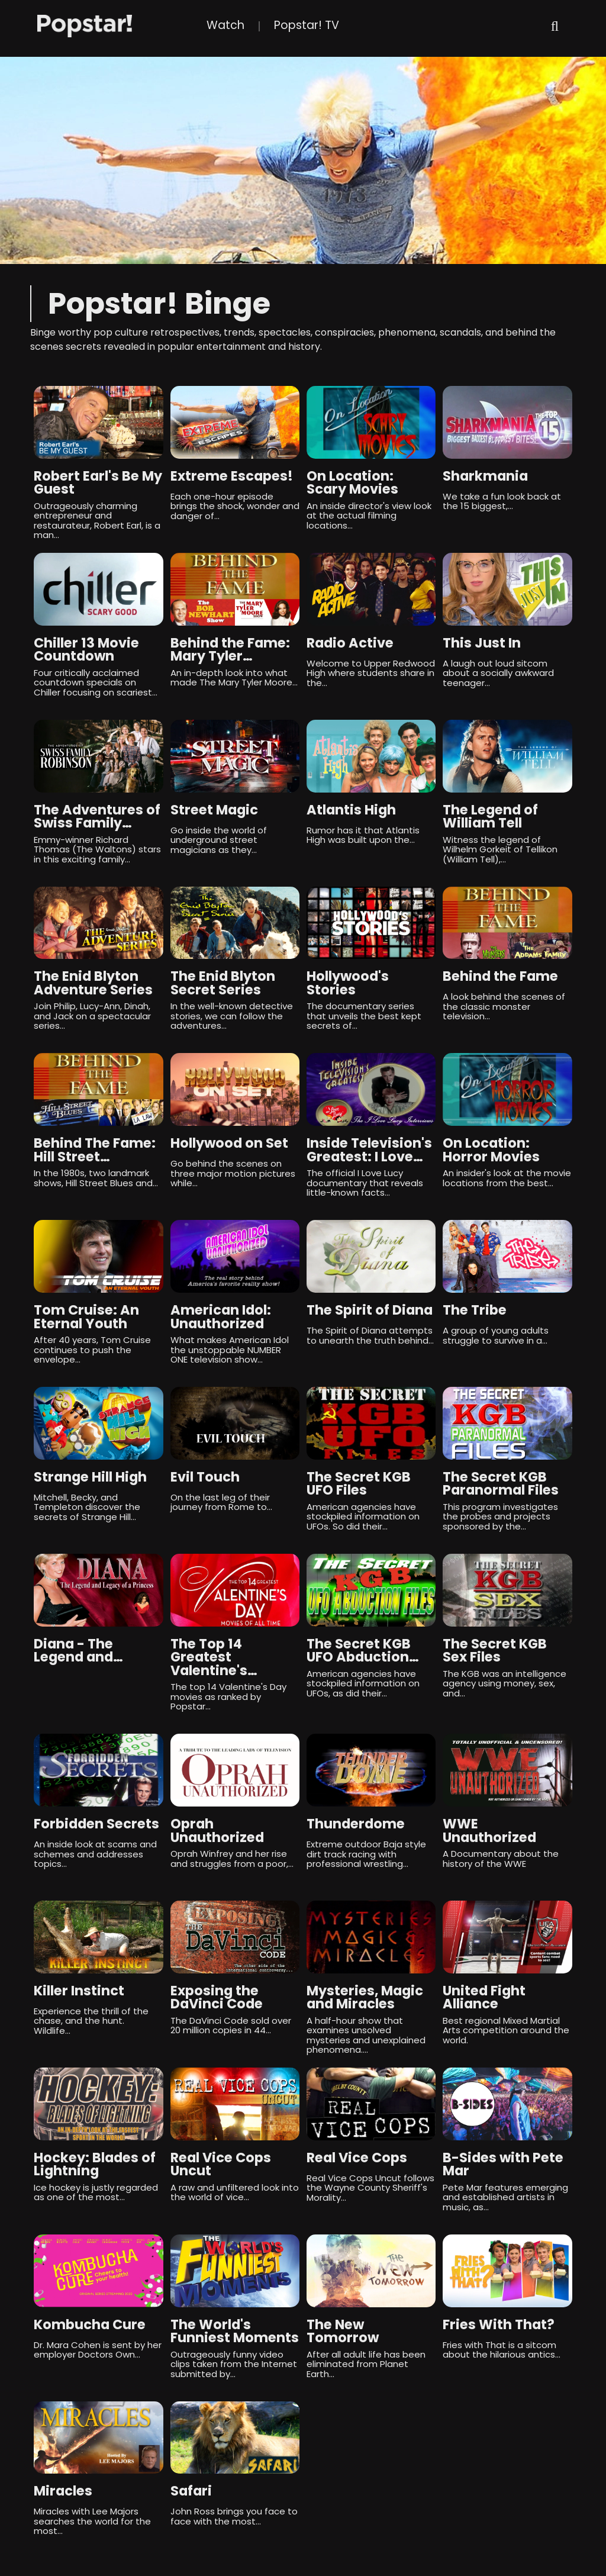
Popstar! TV (306, 25)
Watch (225, 25)
